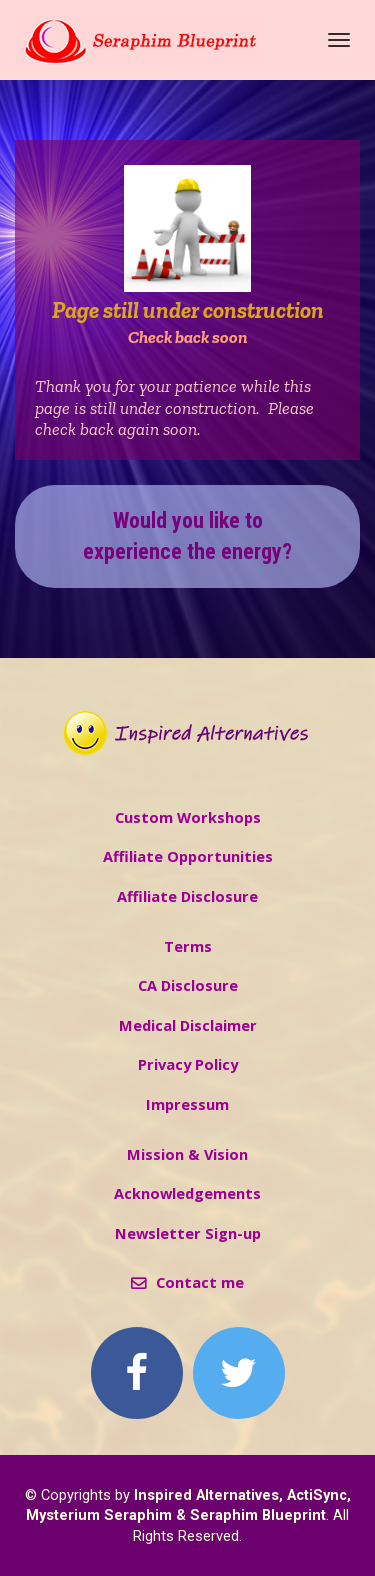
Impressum (187, 1104)
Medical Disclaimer (188, 1025)
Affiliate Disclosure (187, 896)
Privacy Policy (188, 1064)
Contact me (187, 1282)
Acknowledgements (187, 1193)
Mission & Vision (187, 1154)
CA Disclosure (188, 985)
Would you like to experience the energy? (187, 536)
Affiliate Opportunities (188, 856)
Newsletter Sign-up (188, 1233)
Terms (188, 946)
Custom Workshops (188, 817)
